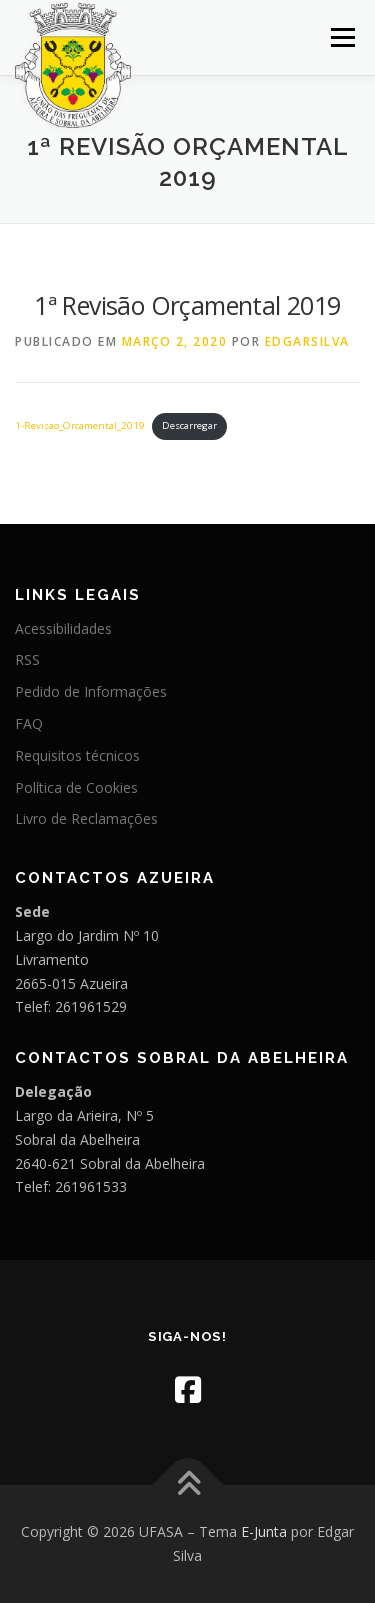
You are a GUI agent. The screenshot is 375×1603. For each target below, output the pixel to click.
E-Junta (264, 1531)
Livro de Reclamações (86, 818)
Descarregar (189, 425)
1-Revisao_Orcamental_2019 (80, 425)
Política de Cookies (76, 787)
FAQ (29, 723)
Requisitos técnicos (77, 755)
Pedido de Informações (91, 691)
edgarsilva (307, 341)
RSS (27, 659)
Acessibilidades (63, 628)
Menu (341, 37)
